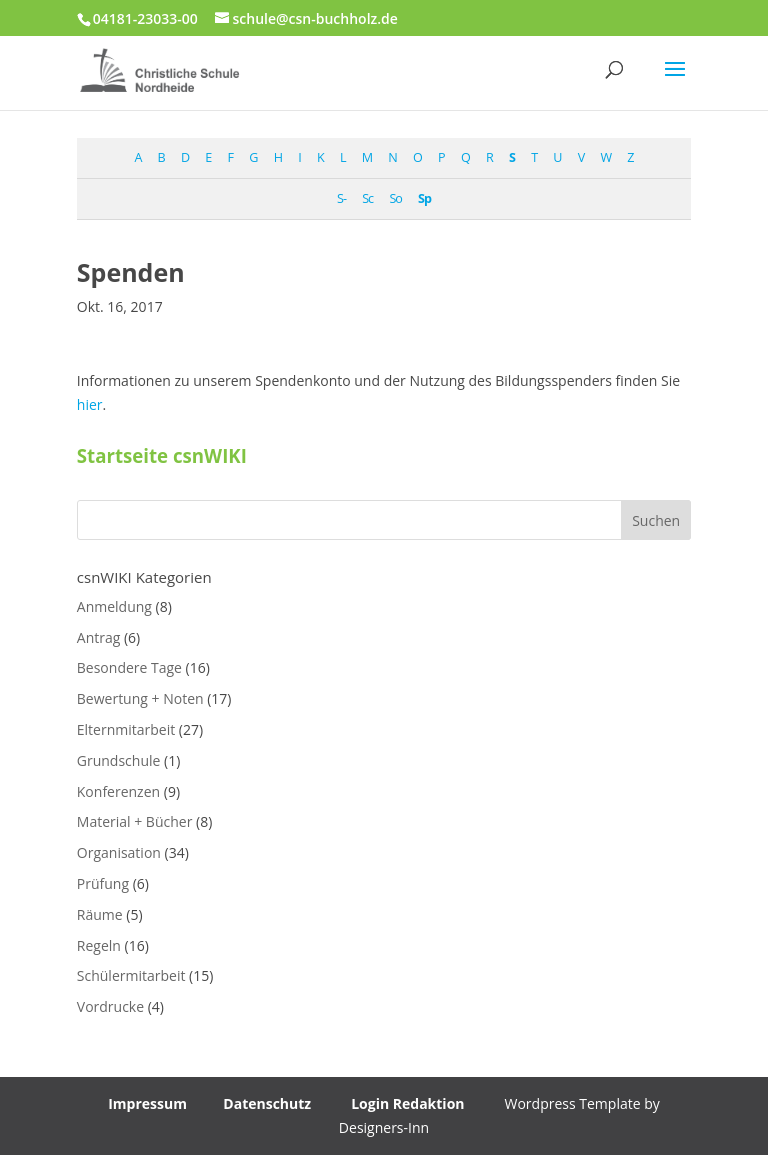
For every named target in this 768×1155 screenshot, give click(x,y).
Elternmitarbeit (126, 729)
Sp (424, 198)
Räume (100, 914)
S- (341, 198)
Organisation (119, 852)
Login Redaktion (407, 1103)
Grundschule (119, 760)
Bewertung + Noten (140, 698)
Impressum (147, 1103)
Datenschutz (267, 1103)
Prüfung (103, 883)
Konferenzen (118, 791)
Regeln (99, 945)
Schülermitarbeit (131, 975)
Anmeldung (114, 606)
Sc (367, 198)
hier (90, 404)
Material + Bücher (135, 821)
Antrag (99, 637)
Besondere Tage (129, 667)
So (395, 198)
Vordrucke (110, 1006)
